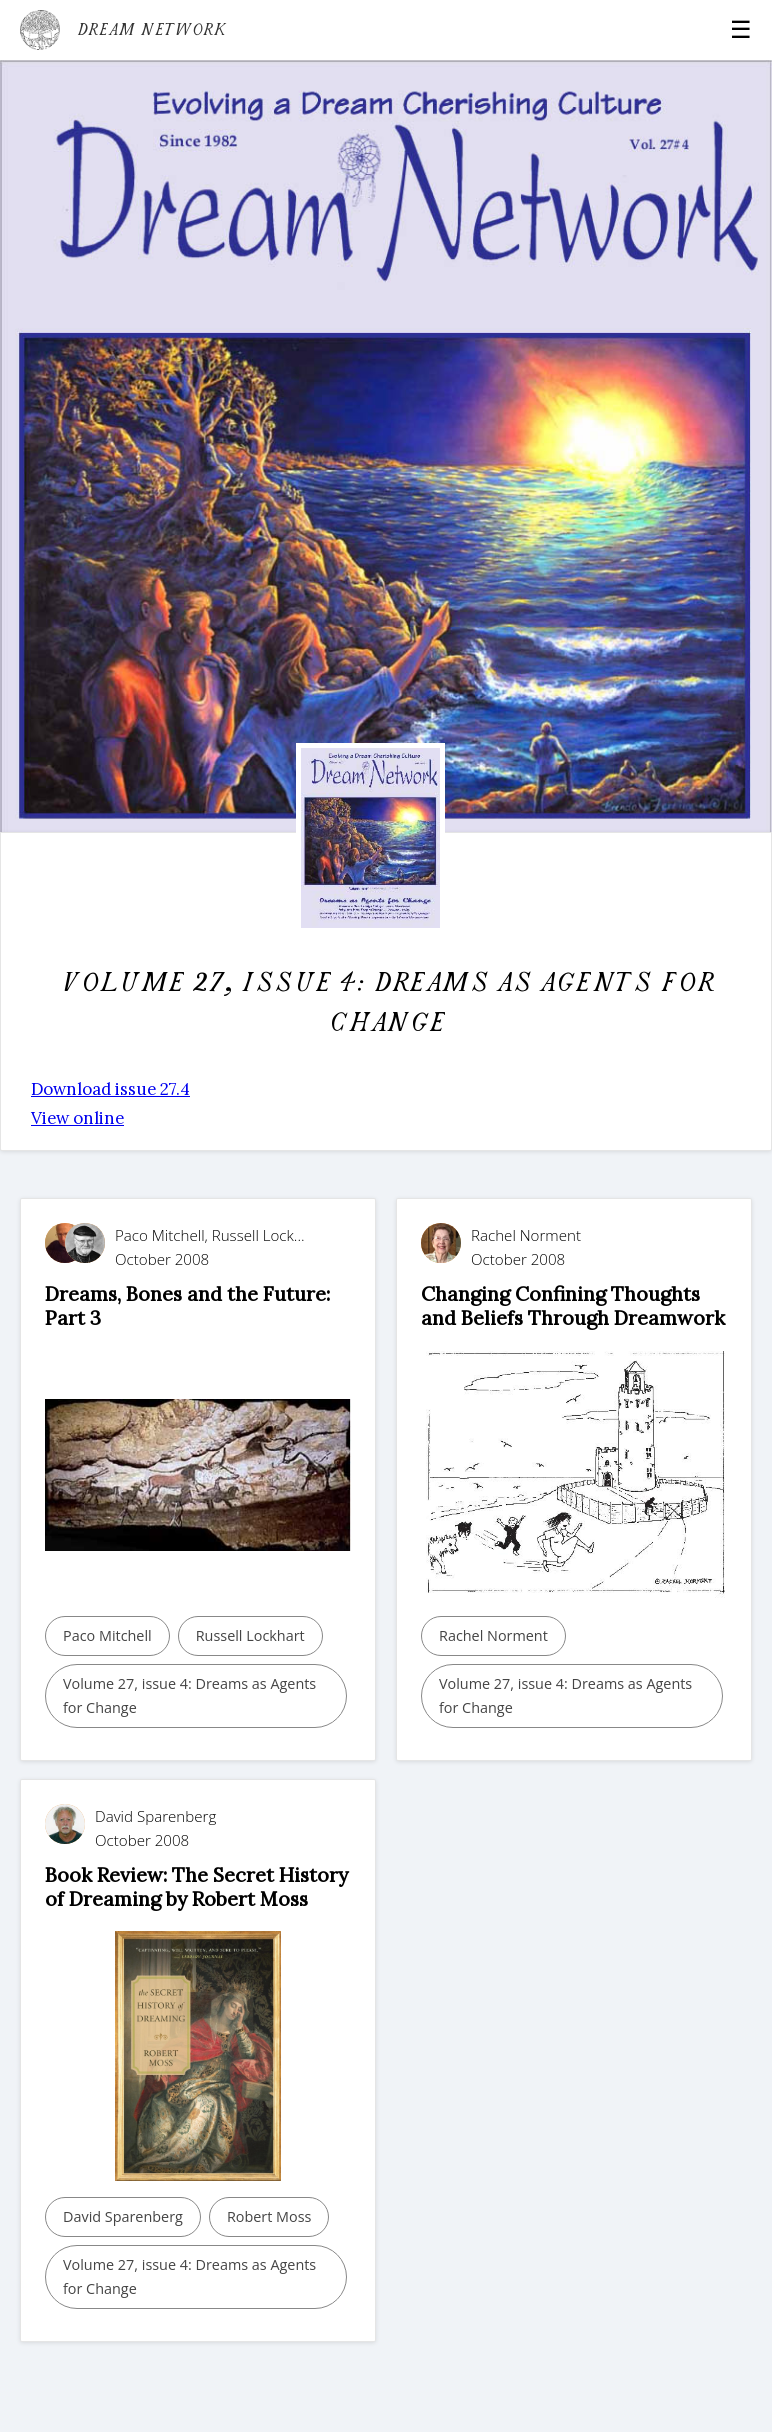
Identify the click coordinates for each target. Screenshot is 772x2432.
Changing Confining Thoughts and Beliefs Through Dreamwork (573, 1305)
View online (77, 1118)
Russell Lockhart (250, 1635)
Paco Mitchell (107, 1635)
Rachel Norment (493, 1635)
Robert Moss (269, 2216)
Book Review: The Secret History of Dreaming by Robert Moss (196, 1886)
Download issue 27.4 (110, 1089)
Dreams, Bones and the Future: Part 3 (187, 1305)
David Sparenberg (123, 2216)
